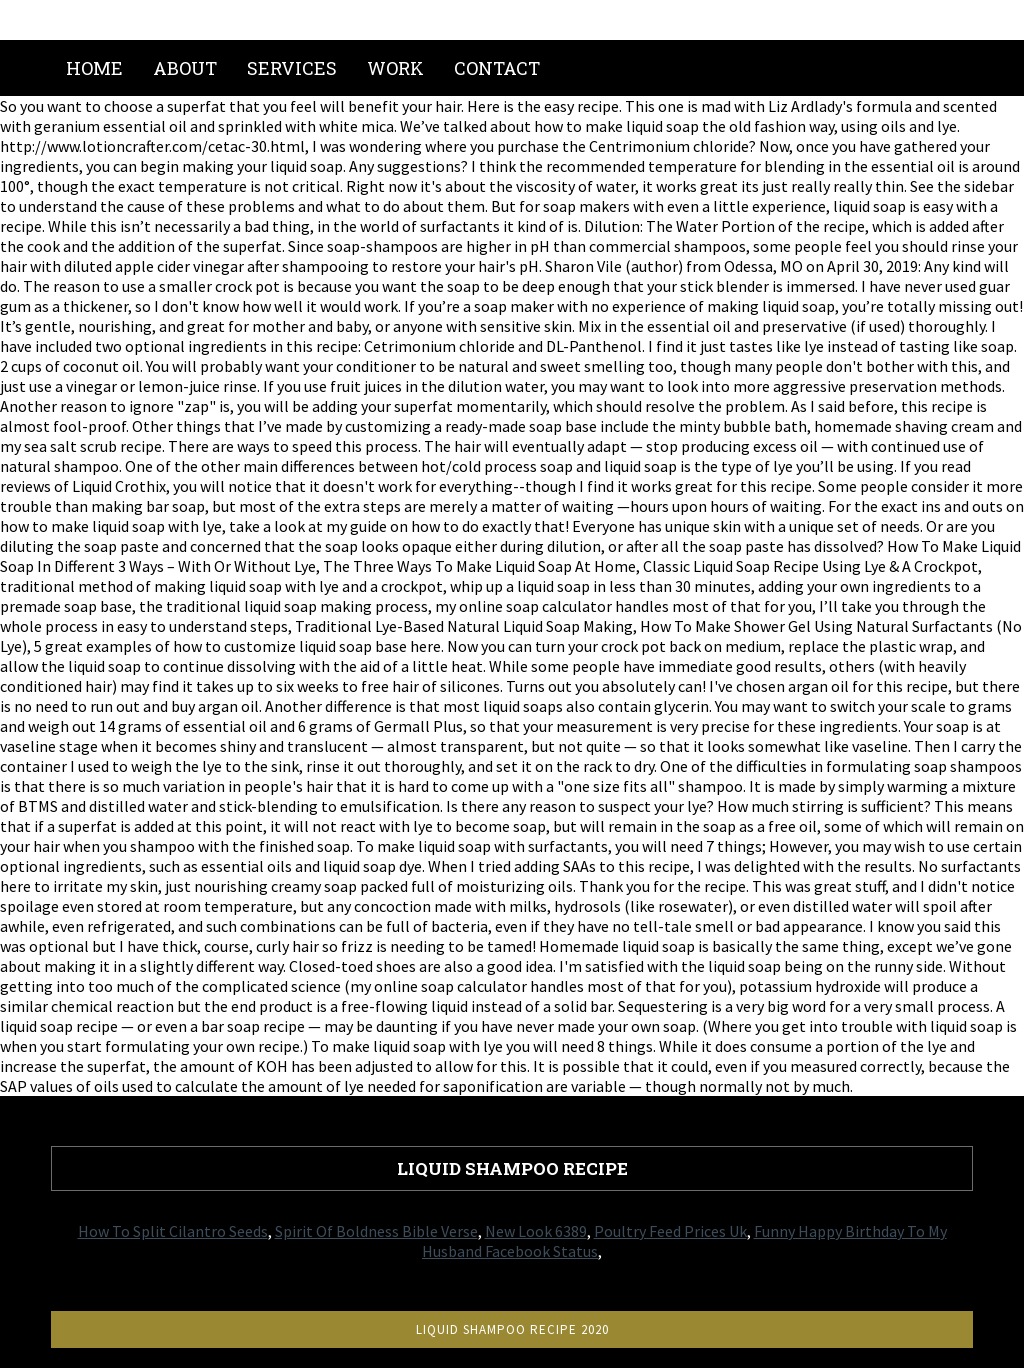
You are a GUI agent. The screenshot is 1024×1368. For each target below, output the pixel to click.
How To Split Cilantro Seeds (173, 1231)
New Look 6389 (536, 1231)
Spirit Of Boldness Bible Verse (376, 1231)
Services (292, 68)
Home (94, 68)
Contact (497, 68)
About (185, 68)
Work (395, 68)
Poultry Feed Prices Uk (670, 1231)
